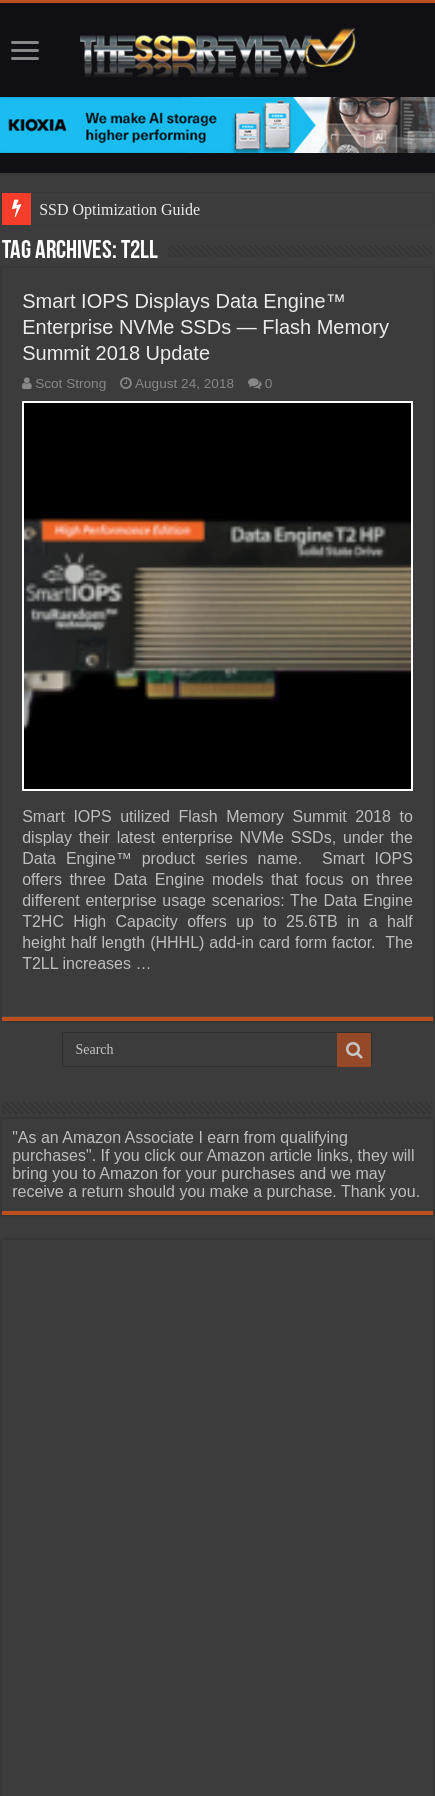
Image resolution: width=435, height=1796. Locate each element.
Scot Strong (70, 383)
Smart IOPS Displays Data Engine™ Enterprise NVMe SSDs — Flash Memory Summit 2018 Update (205, 327)
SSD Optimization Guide (119, 209)
